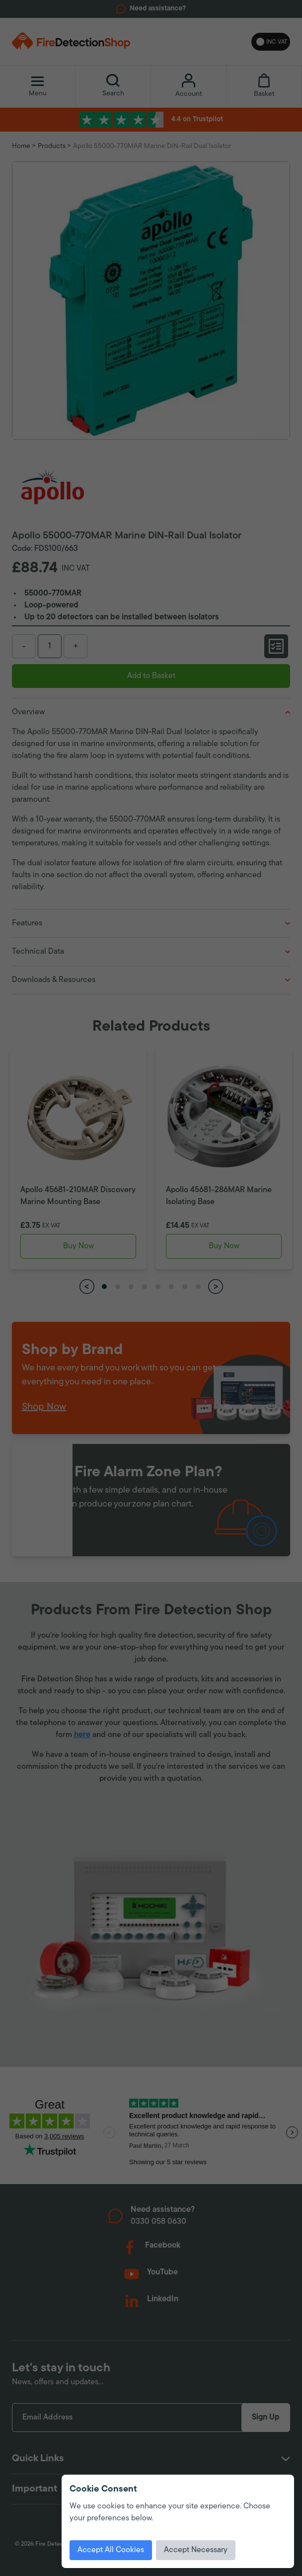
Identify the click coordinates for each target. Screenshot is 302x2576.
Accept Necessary (195, 2550)
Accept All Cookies (110, 2550)
